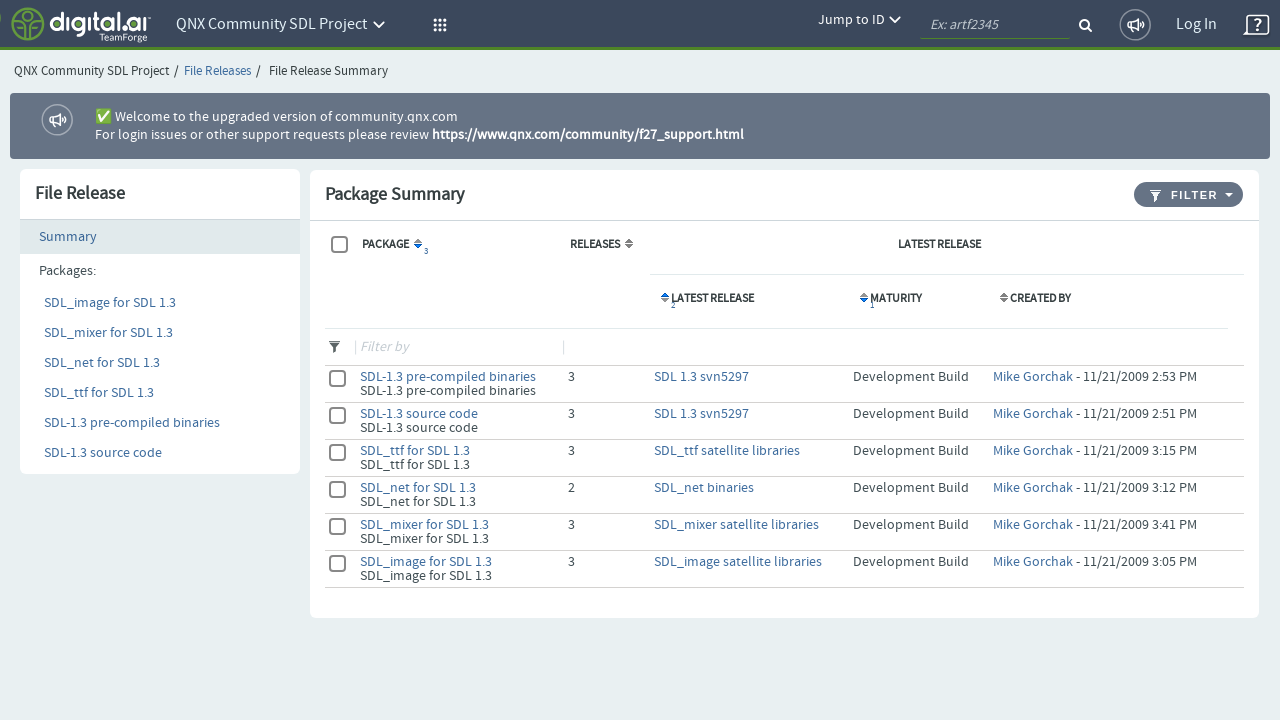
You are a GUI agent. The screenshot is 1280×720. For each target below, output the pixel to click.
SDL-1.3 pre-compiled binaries (132, 423)
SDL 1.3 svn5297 (701, 377)
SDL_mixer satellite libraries (736, 525)
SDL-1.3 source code (103, 453)
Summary (68, 237)
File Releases (217, 71)
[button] (437, 25)
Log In (1196, 24)
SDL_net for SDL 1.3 (102, 363)
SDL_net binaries (704, 488)
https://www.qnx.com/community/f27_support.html (588, 135)
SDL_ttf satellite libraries (727, 451)
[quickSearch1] (995, 25)
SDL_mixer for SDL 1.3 (108, 333)
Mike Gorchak (1033, 377)
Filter (1184, 195)
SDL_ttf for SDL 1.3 (99, 393)
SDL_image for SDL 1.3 (110, 303)
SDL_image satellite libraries (738, 562)
